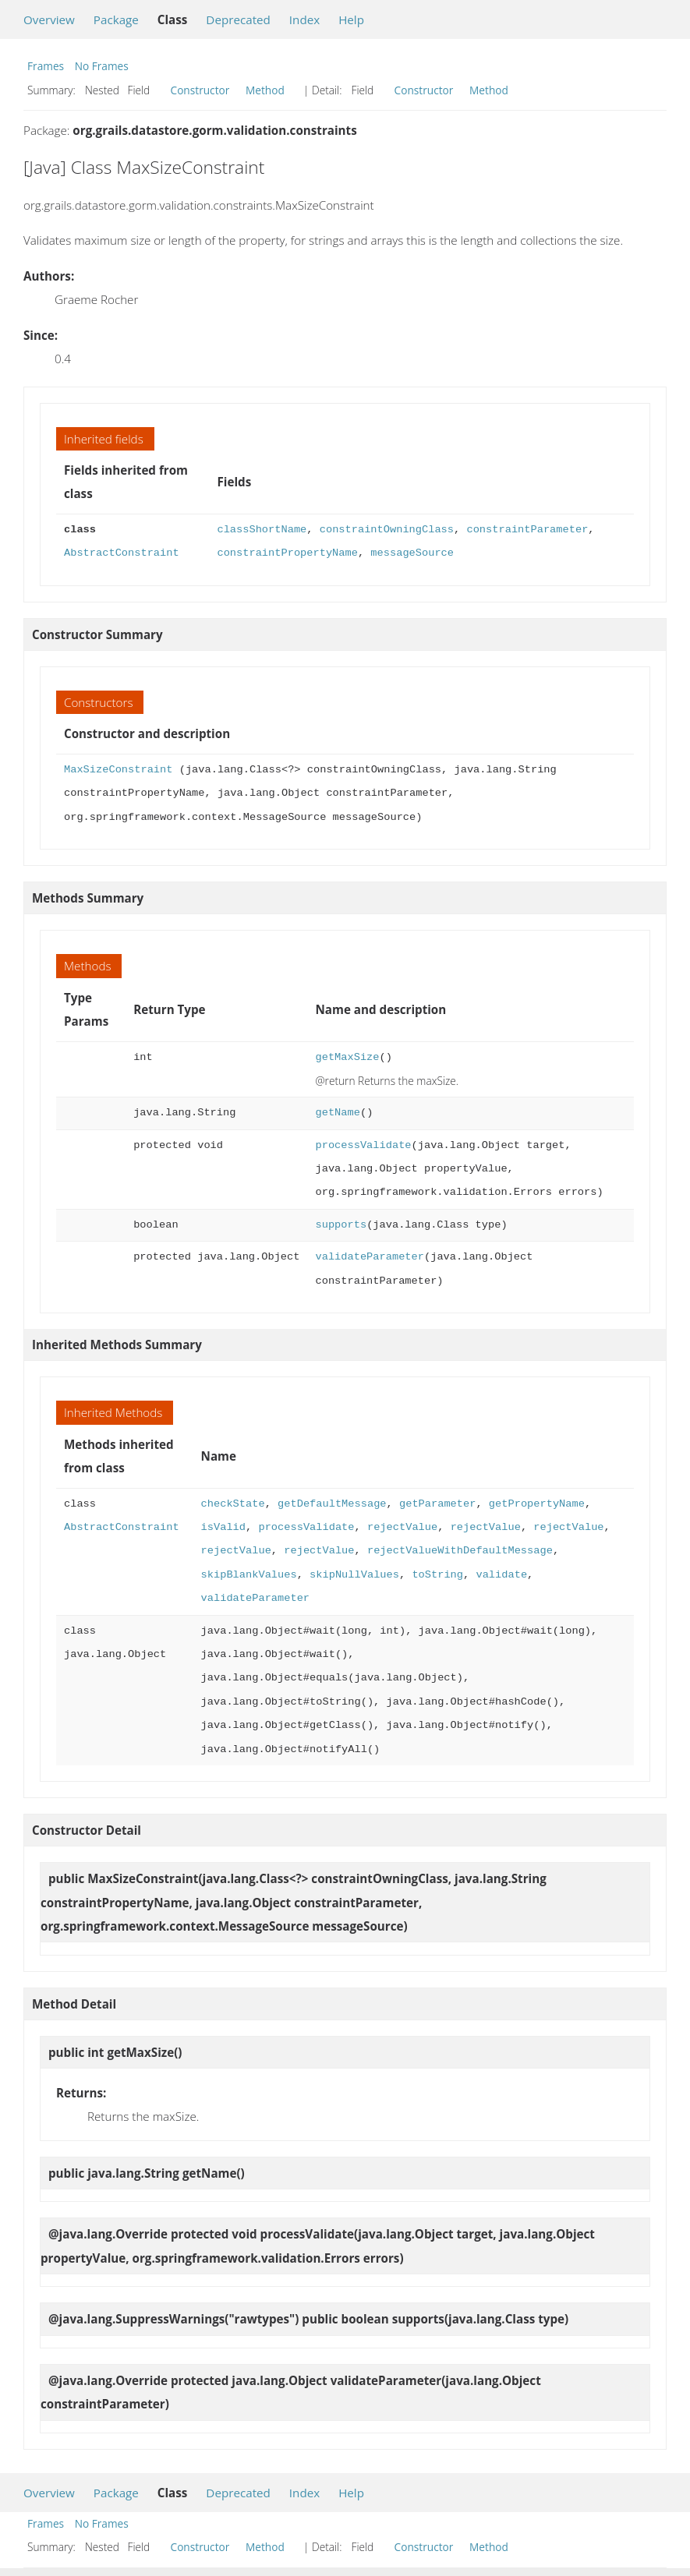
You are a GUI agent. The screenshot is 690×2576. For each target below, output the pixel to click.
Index (304, 19)
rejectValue (402, 1527)
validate (501, 1574)
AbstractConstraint (121, 553)
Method (265, 90)
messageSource (412, 553)
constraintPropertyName (287, 553)
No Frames (102, 65)
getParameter (437, 1503)
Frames (45, 65)
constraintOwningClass (387, 529)
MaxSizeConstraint (118, 769)
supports (340, 1224)
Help (351, 19)
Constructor (200, 90)
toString (437, 1574)
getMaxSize (347, 1057)
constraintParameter (527, 529)
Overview (49, 19)
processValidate (363, 1145)
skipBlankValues (249, 1574)
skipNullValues (354, 1574)
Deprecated (238, 19)
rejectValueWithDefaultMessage (460, 1550)
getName (337, 1112)
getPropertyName (537, 1503)
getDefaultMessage (332, 1503)
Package (116, 19)
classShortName (261, 529)
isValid (223, 1527)
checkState (233, 1503)
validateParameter (369, 1256)
